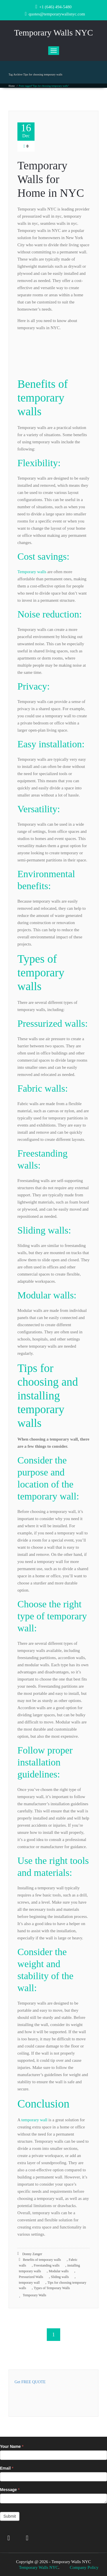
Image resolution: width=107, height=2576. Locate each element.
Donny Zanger (29, 2254)
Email (6, 2468)
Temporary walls (31, 571)
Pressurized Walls (31, 2277)
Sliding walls (60, 2277)
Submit (9, 2516)
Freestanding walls (46, 2265)
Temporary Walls (34, 2295)
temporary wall (34, 2120)
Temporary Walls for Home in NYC (50, 179)
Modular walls (59, 2271)
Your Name (11, 2446)
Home (12, 85)
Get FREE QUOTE (30, 2382)
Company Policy (84, 2567)
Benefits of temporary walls (42, 2260)
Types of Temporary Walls (52, 2288)
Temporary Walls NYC (38, 2567)
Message (10, 2489)
